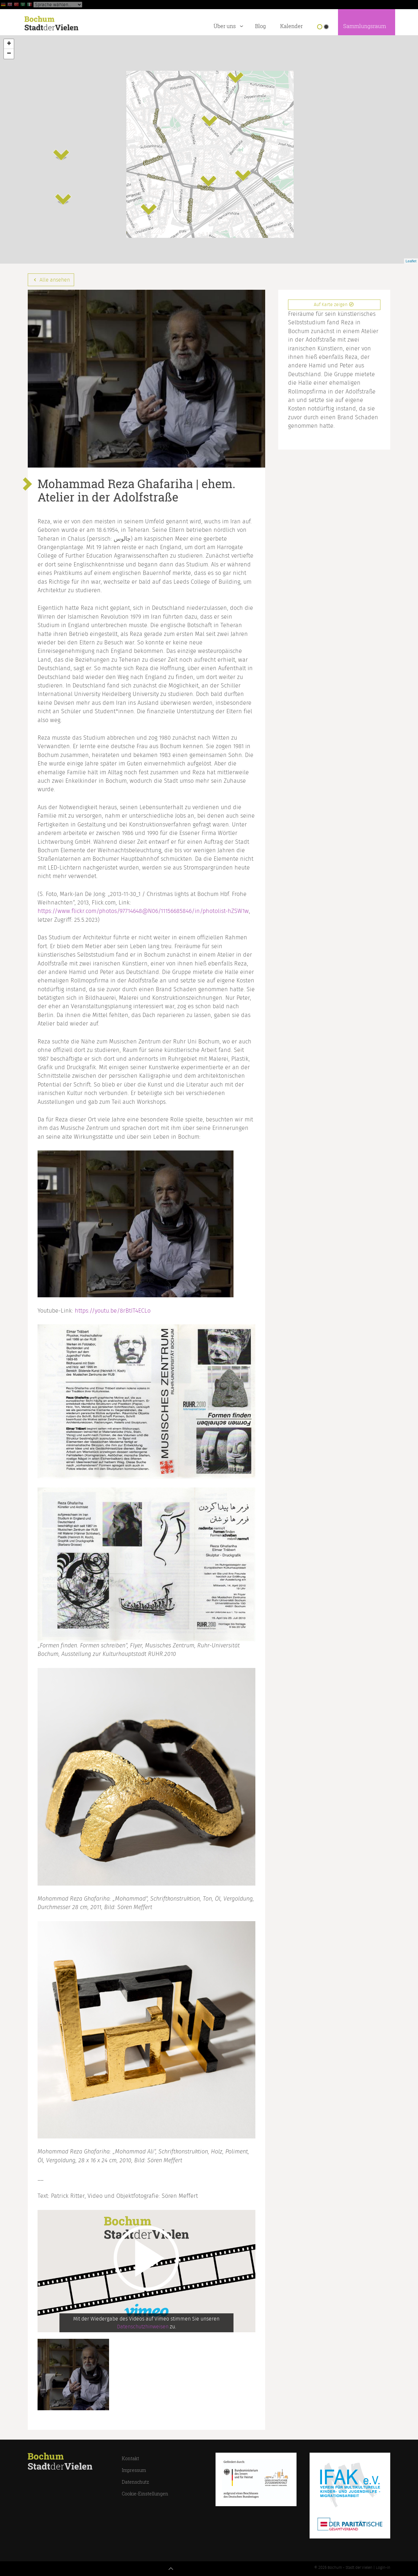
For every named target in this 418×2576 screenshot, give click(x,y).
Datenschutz (135, 2482)
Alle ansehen (51, 279)
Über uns (230, 25)
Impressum (134, 2470)
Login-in (383, 2567)
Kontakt (130, 2458)
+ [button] (9, 44)
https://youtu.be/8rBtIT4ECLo (113, 1311)
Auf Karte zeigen (334, 304)
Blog (260, 26)
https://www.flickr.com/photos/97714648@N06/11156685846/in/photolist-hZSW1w (143, 911)
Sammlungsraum (364, 26)
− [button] (9, 54)
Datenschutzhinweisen (143, 2326)
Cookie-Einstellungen (145, 2494)
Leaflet (411, 261)
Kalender (291, 26)
